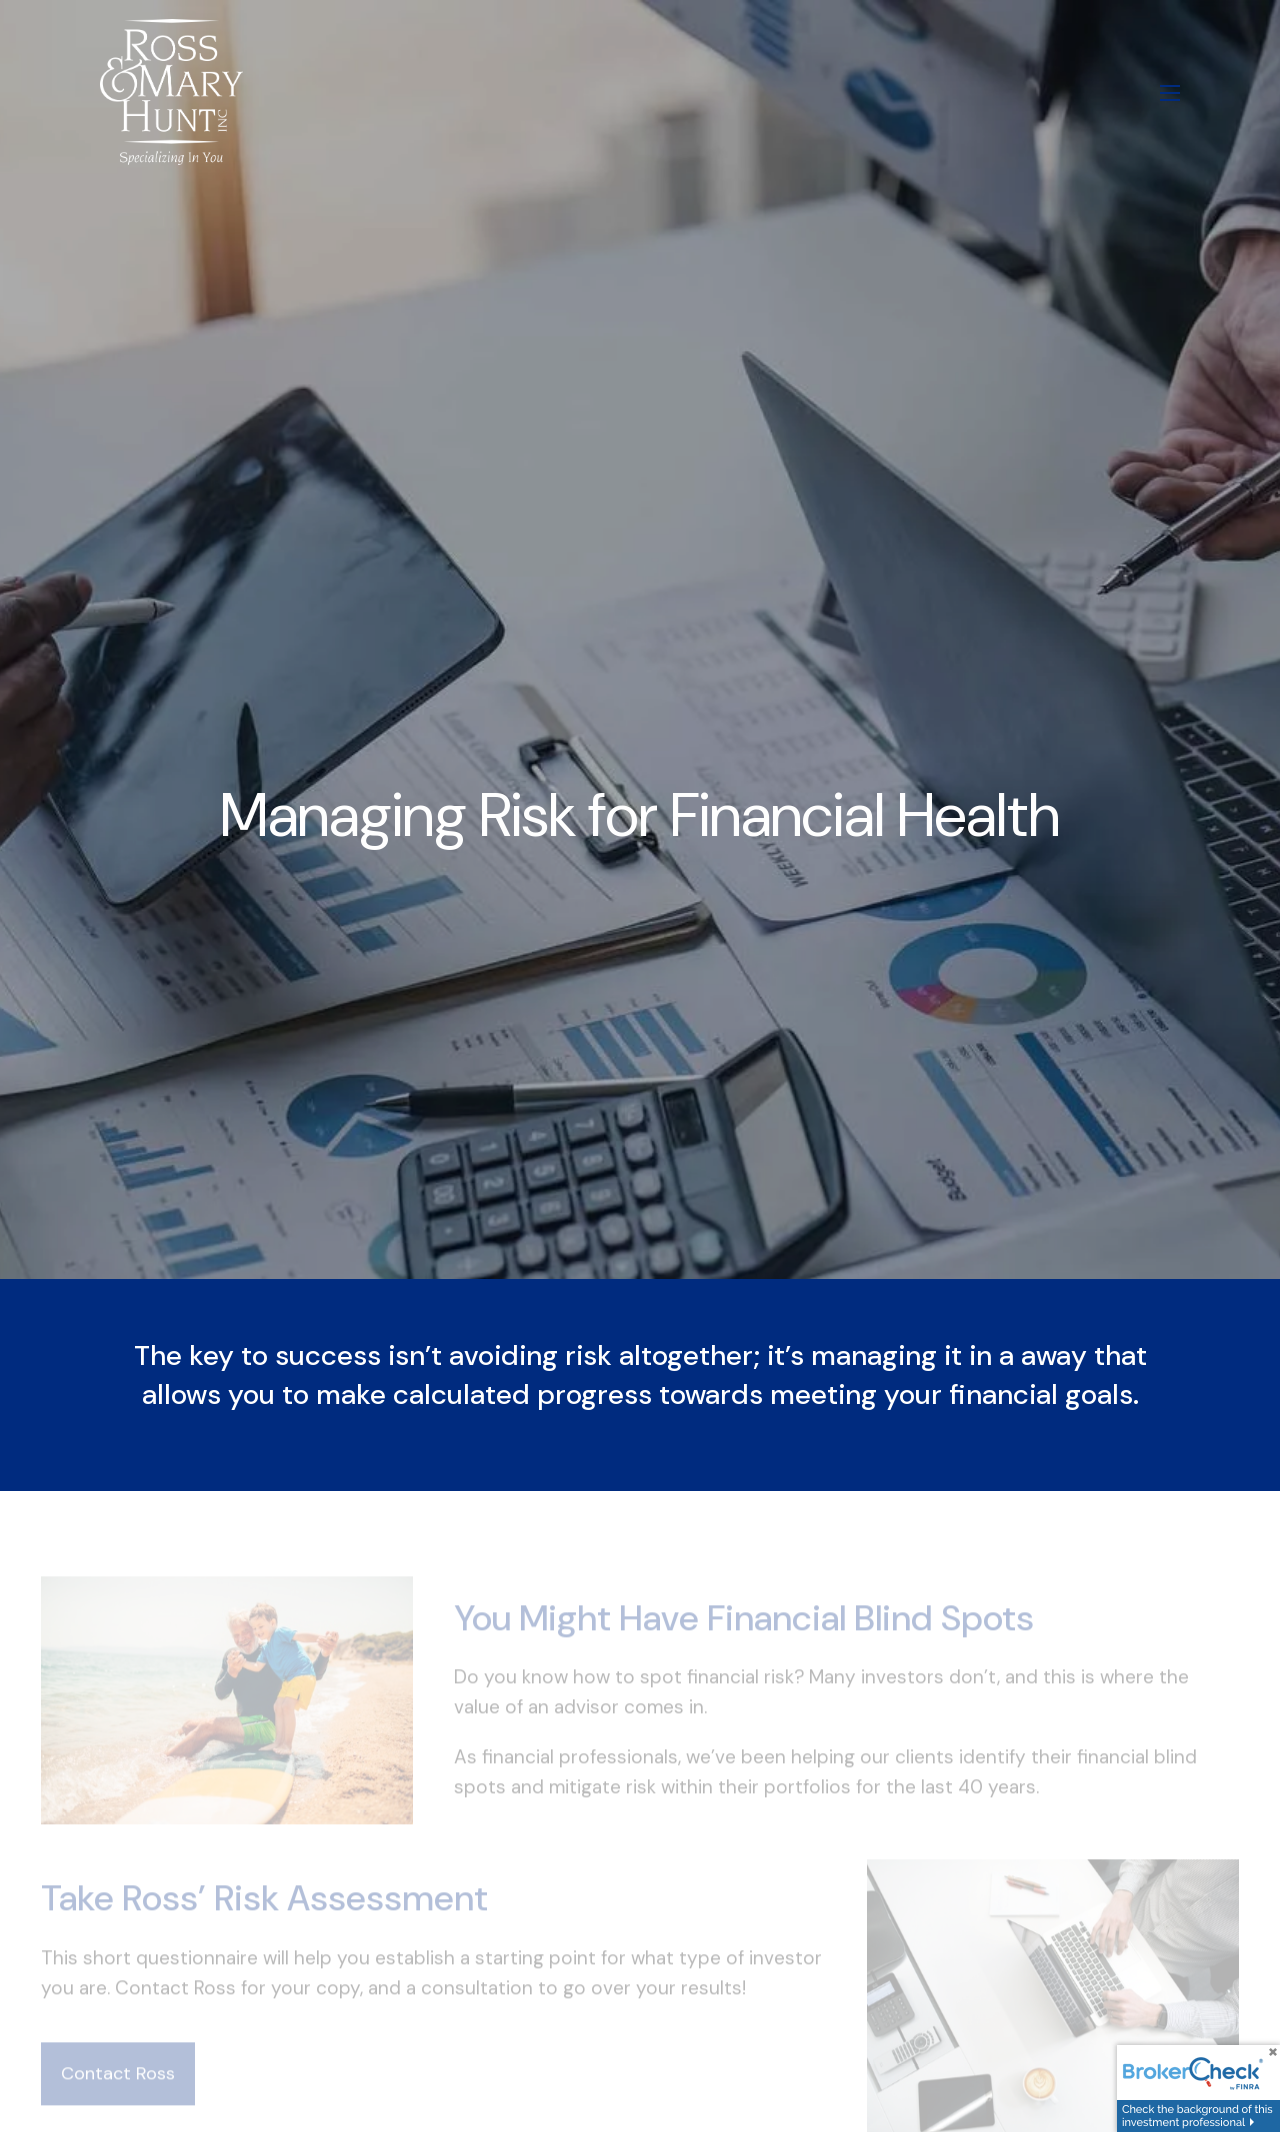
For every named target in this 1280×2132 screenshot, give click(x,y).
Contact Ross (118, 2094)
